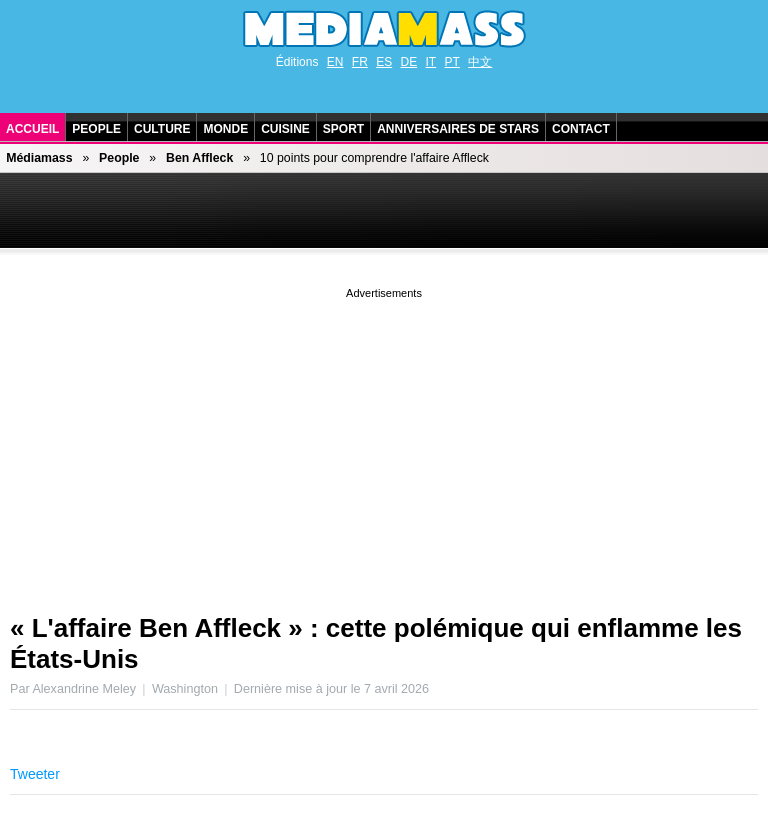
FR (360, 62)
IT (431, 62)
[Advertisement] (384, 443)
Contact (581, 129)
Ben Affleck (199, 158)
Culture (162, 129)
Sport (343, 129)
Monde (225, 129)
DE (409, 62)
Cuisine (285, 129)
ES (384, 62)
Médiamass (39, 158)
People (96, 129)
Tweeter (35, 774)
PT (452, 62)
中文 (480, 62)
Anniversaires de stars (458, 129)
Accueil (32, 129)
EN (335, 62)
